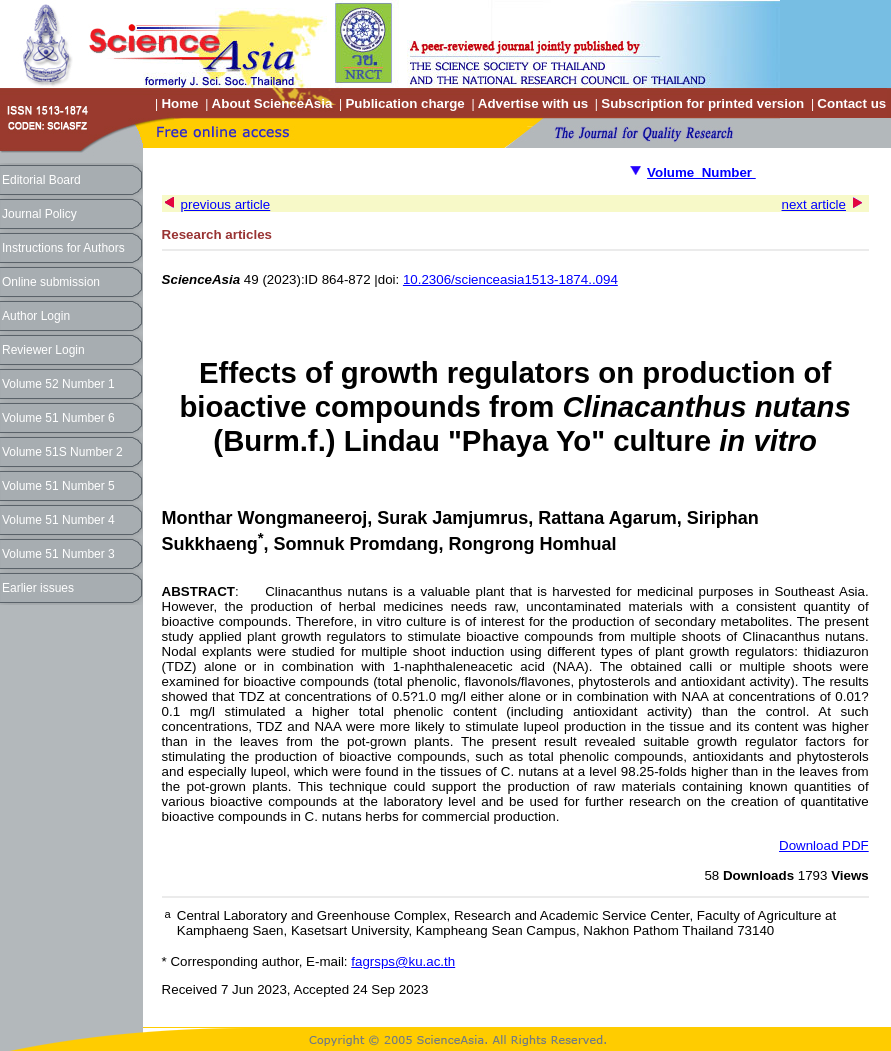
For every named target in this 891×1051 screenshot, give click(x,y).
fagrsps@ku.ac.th (403, 961)
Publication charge (404, 103)
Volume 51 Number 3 (58, 554)
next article (814, 204)
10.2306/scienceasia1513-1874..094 (510, 279)
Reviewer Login (43, 350)
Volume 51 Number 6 (58, 418)
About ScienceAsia (272, 103)
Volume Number (701, 172)
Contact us (851, 103)
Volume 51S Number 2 (62, 452)
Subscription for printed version (702, 103)
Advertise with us (533, 103)
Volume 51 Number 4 (58, 520)
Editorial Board (41, 180)
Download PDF (824, 845)
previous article (226, 204)
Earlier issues (38, 588)
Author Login (36, 316)
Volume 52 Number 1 (58, 384)
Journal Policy (39, 214)
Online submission (51, 282)
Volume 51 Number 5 (58, 486)
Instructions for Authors (63, 248)
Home (179, 103)
